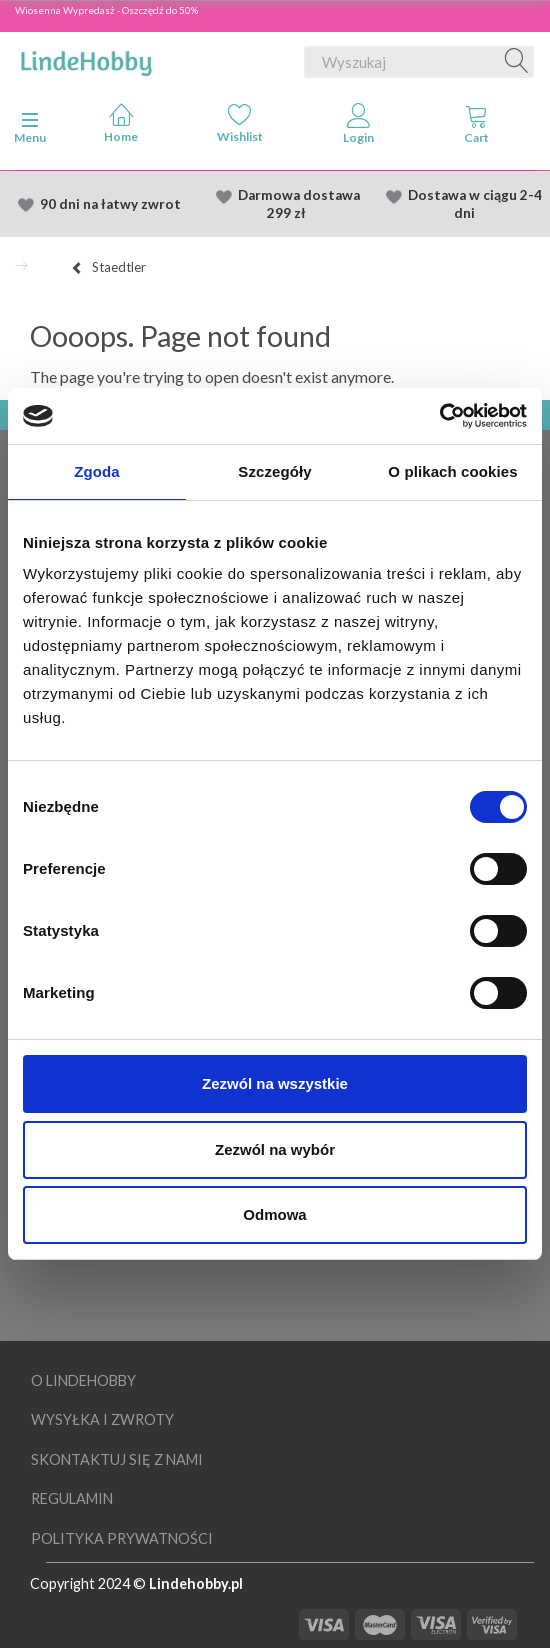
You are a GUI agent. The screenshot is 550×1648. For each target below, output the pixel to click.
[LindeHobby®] (86, 58)
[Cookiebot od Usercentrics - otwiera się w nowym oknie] (439, 416)
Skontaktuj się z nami (117, 1459)
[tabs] (477, 128)
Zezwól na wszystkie (275, 1083)
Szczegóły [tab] (274, 471)
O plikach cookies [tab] (452, 471)
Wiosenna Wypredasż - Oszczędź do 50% (106, 10)
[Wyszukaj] (517, 62)
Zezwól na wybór (275, 1149)
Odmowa (274, 1214)
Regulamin (72, 1498)
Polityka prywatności (122, 1538)
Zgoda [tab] (97, 471)
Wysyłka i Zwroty (102, 1419)
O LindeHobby (83, 1380)
